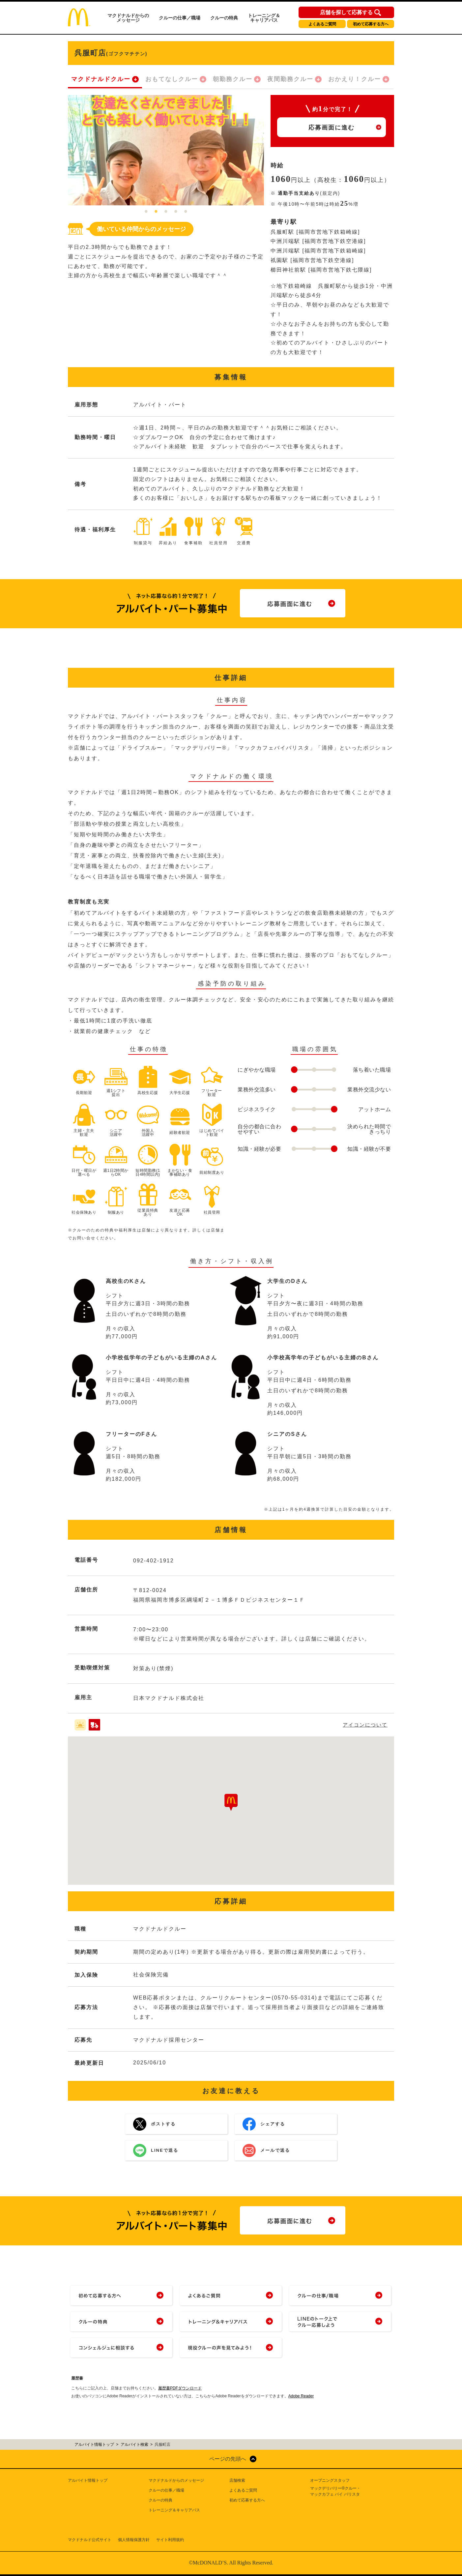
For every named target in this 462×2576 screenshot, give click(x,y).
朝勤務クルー (232, 79)
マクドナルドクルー (100, 79)
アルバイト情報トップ (87, 2480)
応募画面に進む (331, 127)
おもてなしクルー (171, 79)
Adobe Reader (301, 2396)
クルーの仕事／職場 (179, 17)
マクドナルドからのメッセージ (128, 17)
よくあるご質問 (322, 24)
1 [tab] (146, 212)
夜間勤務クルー (290, 79)
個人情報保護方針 (134, 2539)
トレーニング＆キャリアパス (264, 17)
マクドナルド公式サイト (89, 2539)
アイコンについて (365, 1725)
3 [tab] (166, 212)
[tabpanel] (166, 150)
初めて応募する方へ (371, 24)
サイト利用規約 (170, 2539)
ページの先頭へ (227, 2459)
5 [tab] (186, 212)
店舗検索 (237, 2480)
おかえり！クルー (354, 79)
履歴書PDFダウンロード (180, 2388)
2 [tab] (156, 212)
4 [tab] (176, 212)
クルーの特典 (224, 17)
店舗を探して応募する (346, 12)
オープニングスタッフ (330, 2480)
